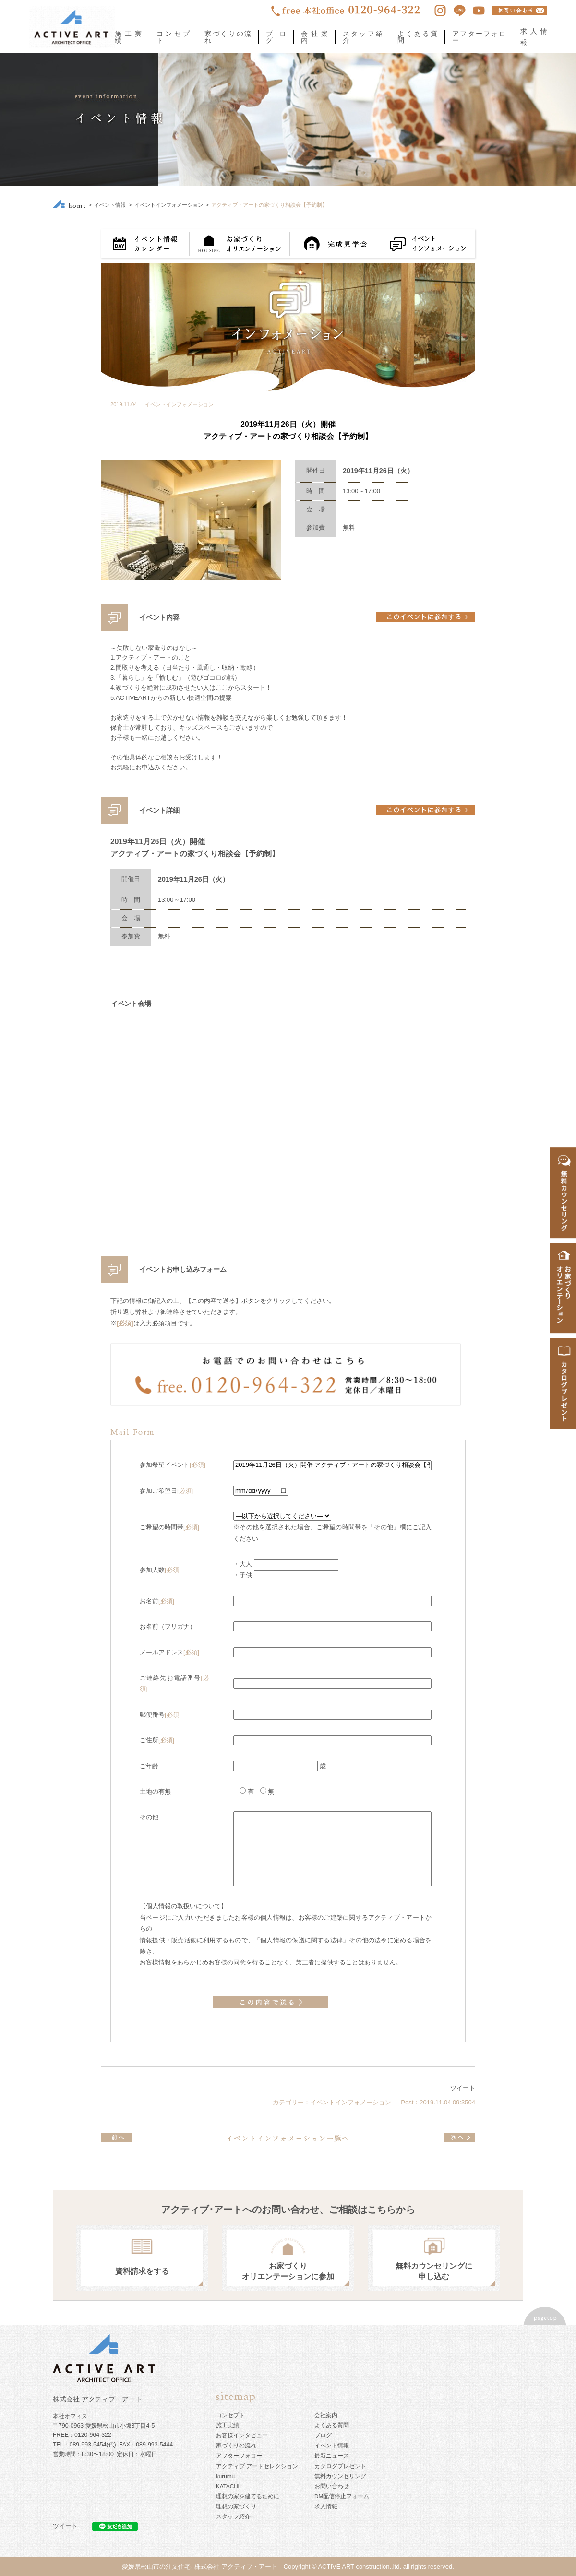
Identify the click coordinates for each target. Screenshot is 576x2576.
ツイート (462, 2088)
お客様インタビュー (242, 2435)
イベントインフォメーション (168, 205)
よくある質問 (417, 37)
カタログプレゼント (340, 2466)
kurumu (225, 2476)
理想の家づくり (236, 2506)
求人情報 (325, 2506)
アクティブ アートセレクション (257, 2466)
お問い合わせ (331, 2486)
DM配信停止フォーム (341, 2496)
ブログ (276, 37)
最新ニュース (331, 2455)
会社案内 (314, 37)
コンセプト (173, 37)
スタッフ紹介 (363, 37)
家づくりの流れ (227, 37)
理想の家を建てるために (247, 2496)
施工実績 (128, 37)
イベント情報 (110, 205)
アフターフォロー (478, 37)
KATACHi (227, 2486)
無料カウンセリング (340, 2476)
